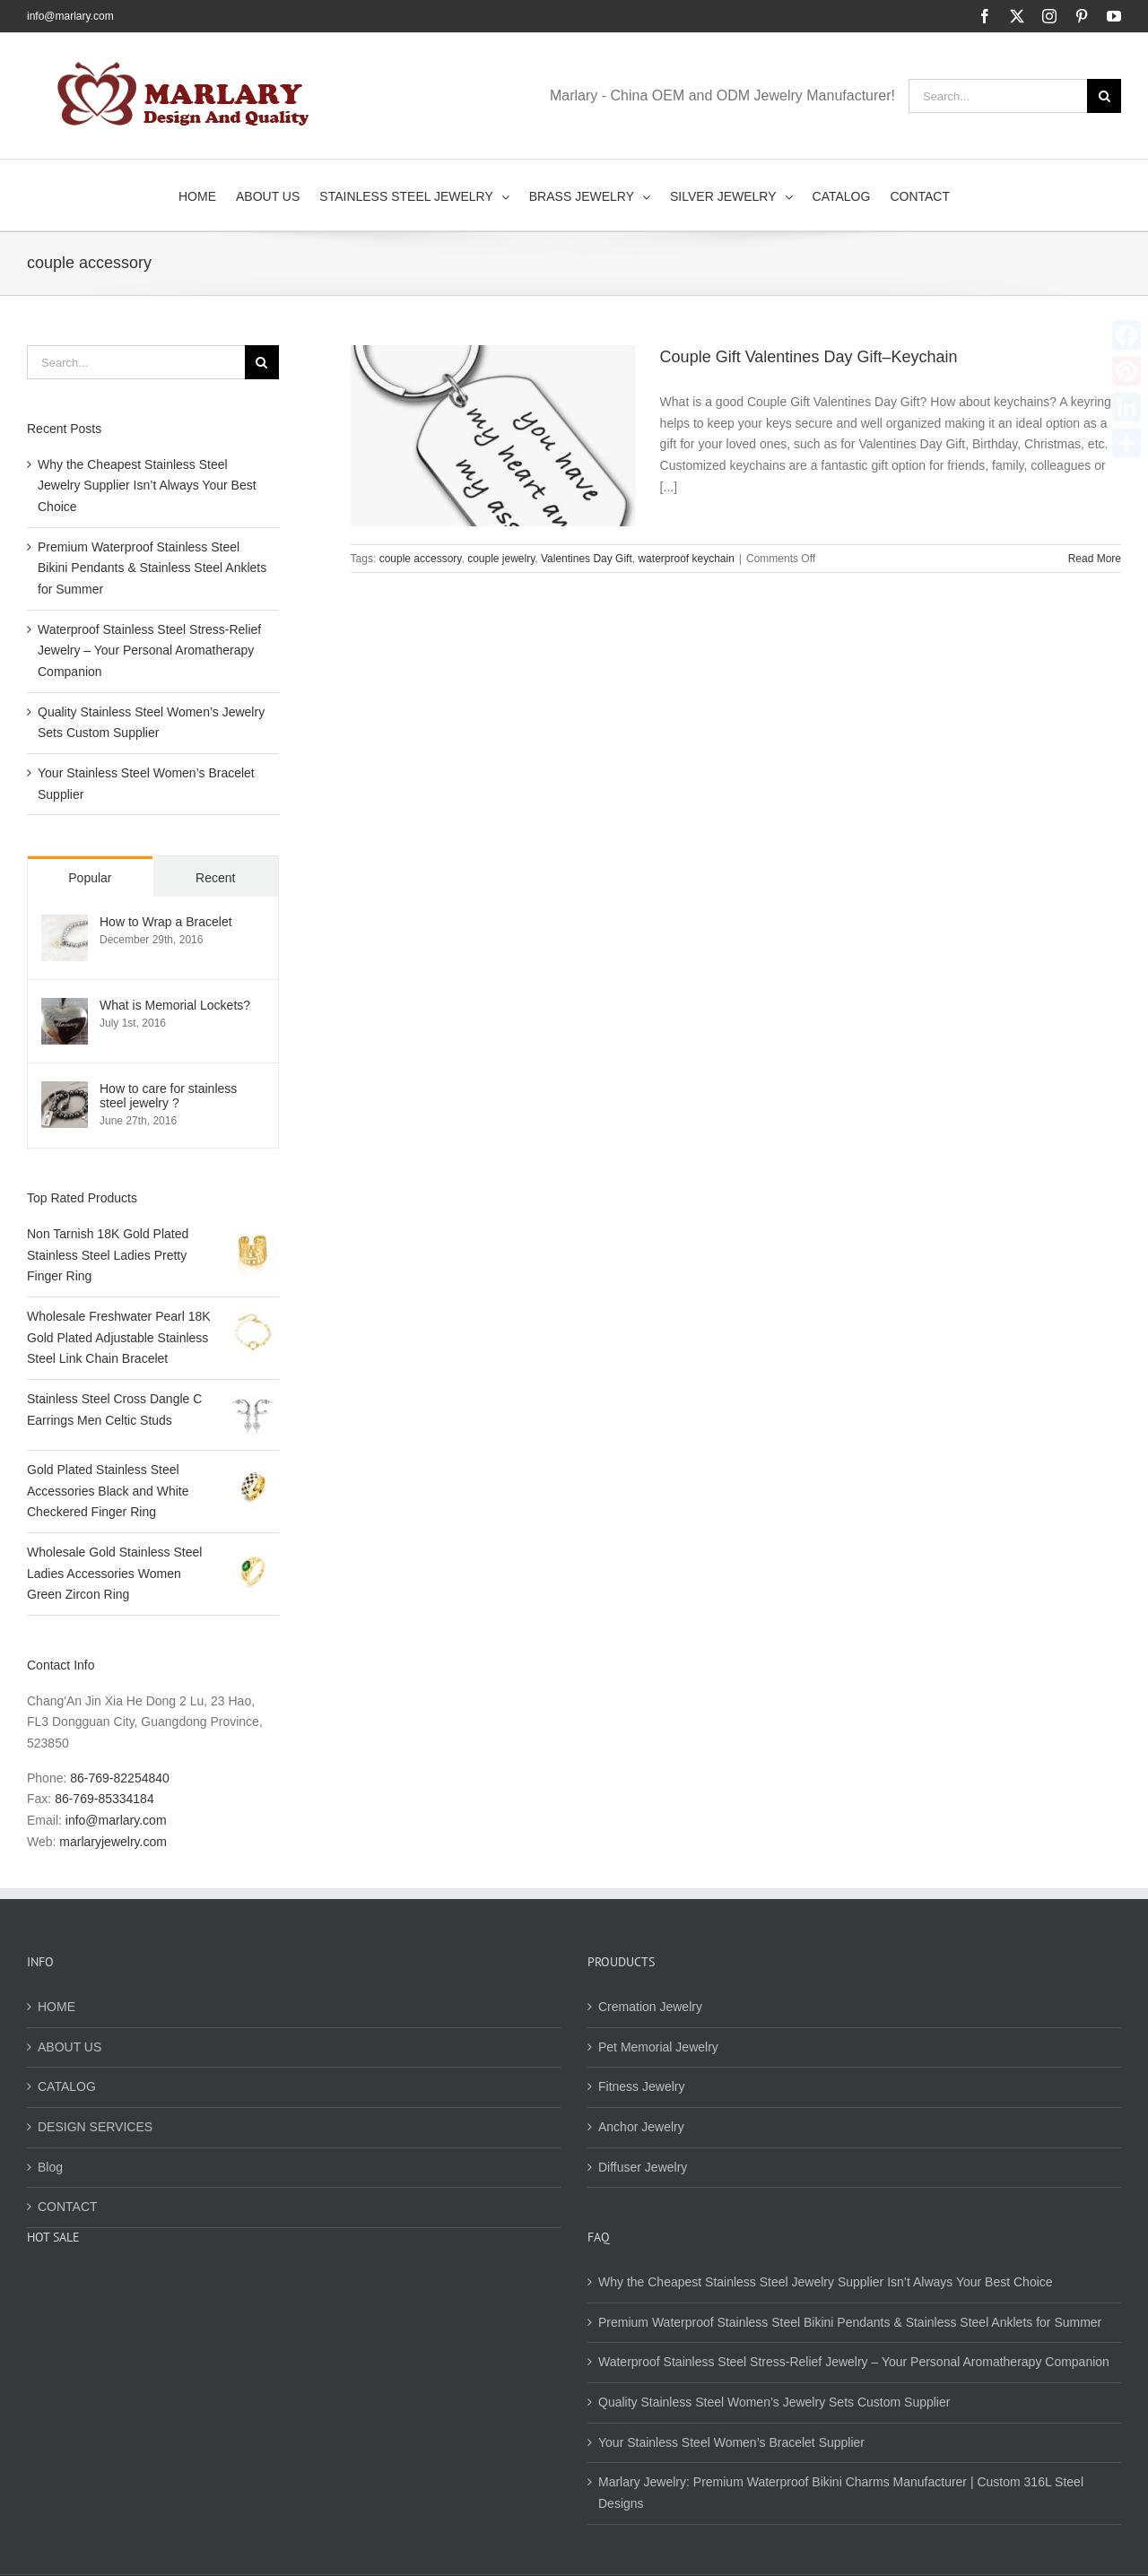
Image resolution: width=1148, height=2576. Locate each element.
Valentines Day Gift (586, 558)
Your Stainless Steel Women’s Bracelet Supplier (731, 2442)
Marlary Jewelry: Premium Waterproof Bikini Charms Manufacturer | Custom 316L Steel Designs (840, 2493)
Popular (89, 878)
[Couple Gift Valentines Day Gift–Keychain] (494, 435)
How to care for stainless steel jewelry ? (168, 1095)
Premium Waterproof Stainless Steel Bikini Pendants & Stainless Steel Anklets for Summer (152, 568)
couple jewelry (501, 558)
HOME (56, 2006)
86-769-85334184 (104, 1798)
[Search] (1104, 96)
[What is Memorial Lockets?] (64, 1008)
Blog (50, 2167)
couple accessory (420, 558)
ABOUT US (69, 2047)
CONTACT (68, 2206)
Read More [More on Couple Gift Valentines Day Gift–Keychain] (1094, 558)
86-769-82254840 (120, 1778)
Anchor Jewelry (641, 2127)
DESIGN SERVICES (95, 2127)
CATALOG (67, 2086)
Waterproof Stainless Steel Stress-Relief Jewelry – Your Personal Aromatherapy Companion (149, 650)
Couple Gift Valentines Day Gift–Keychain (809, 357)
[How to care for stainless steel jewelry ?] (64, 1091)
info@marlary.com (70, 16)
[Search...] (998, 96)
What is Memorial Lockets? (175, 1005)
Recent (215, 878)
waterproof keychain (686, 558)
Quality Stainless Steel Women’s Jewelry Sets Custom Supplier (774, 2402)
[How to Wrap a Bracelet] (64, 924)
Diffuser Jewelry (642, 2167)
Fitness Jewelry (641, 2086)
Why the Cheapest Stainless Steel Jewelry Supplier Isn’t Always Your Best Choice (147, 485)
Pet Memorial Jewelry (658, 2047)
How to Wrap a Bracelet (166, 922)
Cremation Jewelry (650, 2006)
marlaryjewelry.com (113, 1841)
